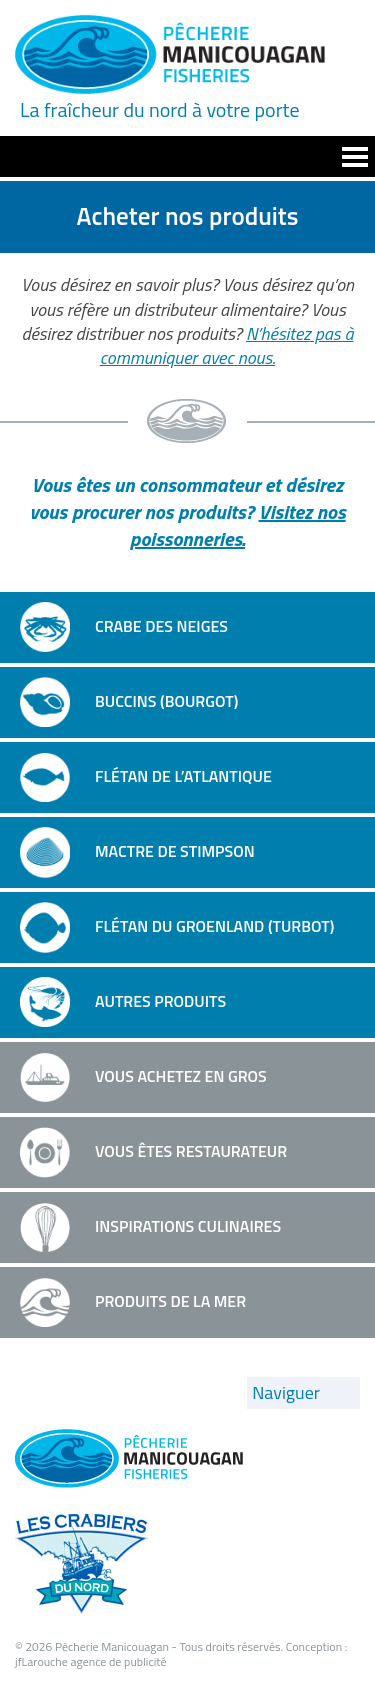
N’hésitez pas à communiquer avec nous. (227, 345)
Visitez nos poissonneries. (238, 525)
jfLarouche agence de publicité (91, 1661)
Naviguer (286, 1392)
